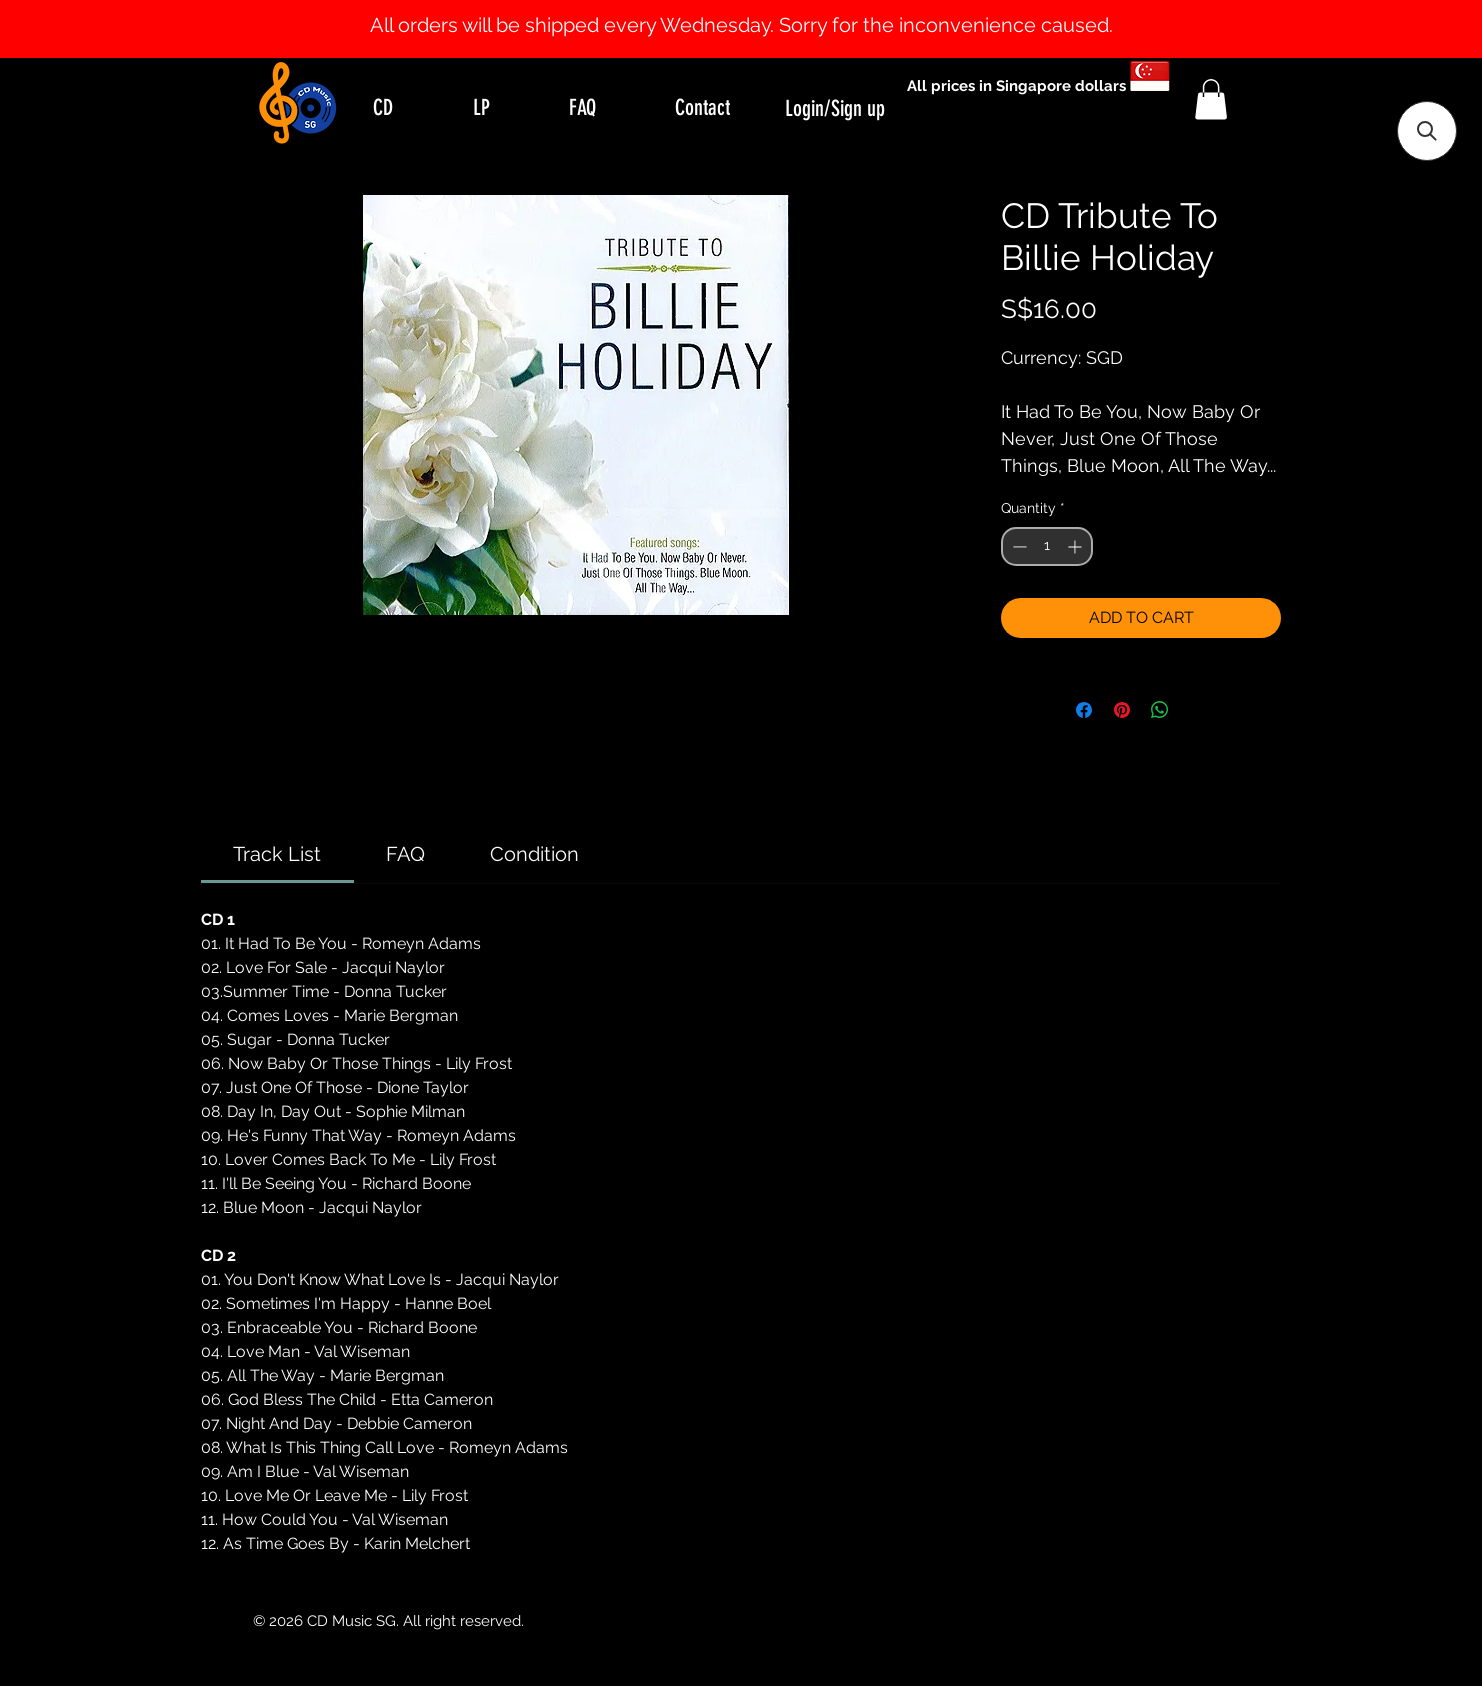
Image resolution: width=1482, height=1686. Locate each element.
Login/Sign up (835, 108)
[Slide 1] (741, 8)
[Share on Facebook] (1084, 710)
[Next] (1369, 29)
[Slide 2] (759, 8)
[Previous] (112, 29)
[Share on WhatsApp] (1160, 710)
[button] (1211, 99)
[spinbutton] (1047, 546)
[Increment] (1076, 546)
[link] (277, 854)
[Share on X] (1198, 710)
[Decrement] (1017, 546)
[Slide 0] (723, 8)
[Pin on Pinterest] (1122, 710)
